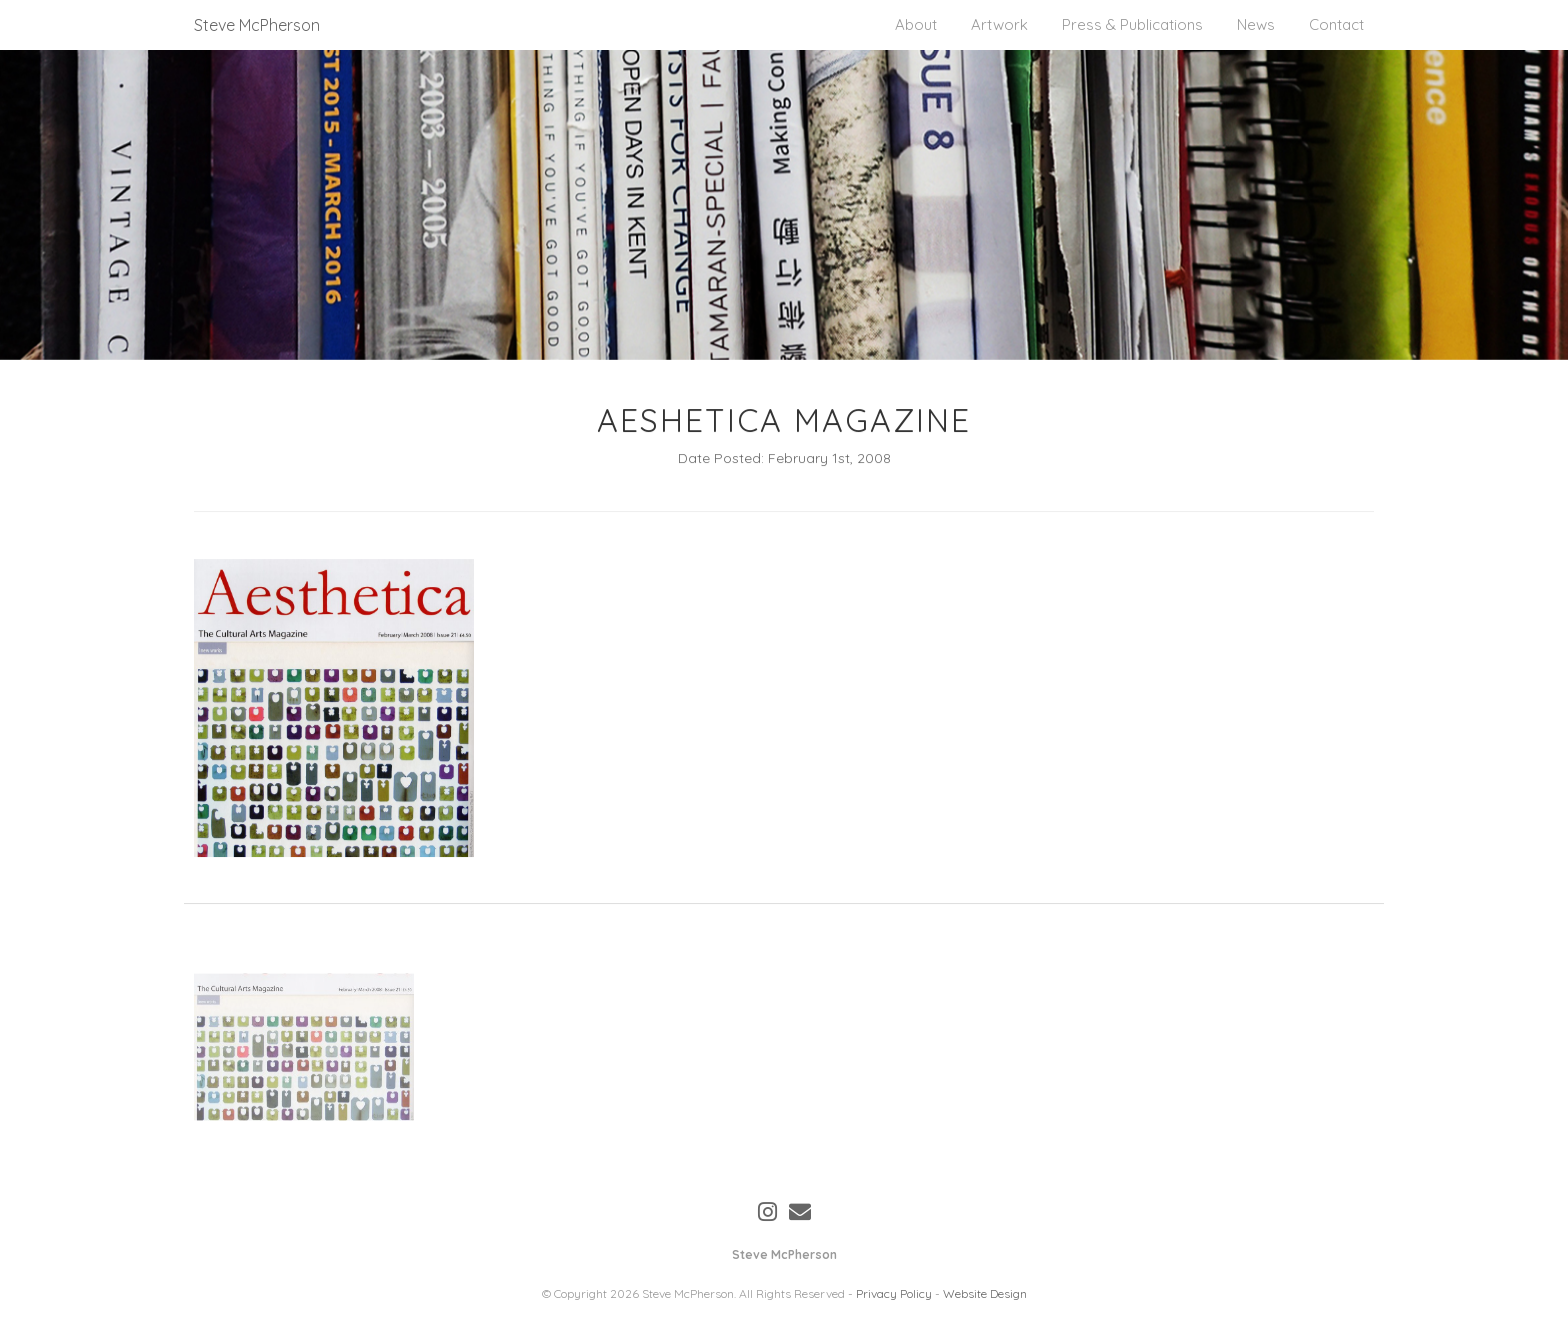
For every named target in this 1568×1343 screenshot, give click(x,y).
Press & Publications (1132, 24)
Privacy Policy (894, 1293)
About (916, 24)
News (1256, 24)
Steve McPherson (257, 25)
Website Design (985, 1293)
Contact (1336, 24)
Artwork (999, 24)
